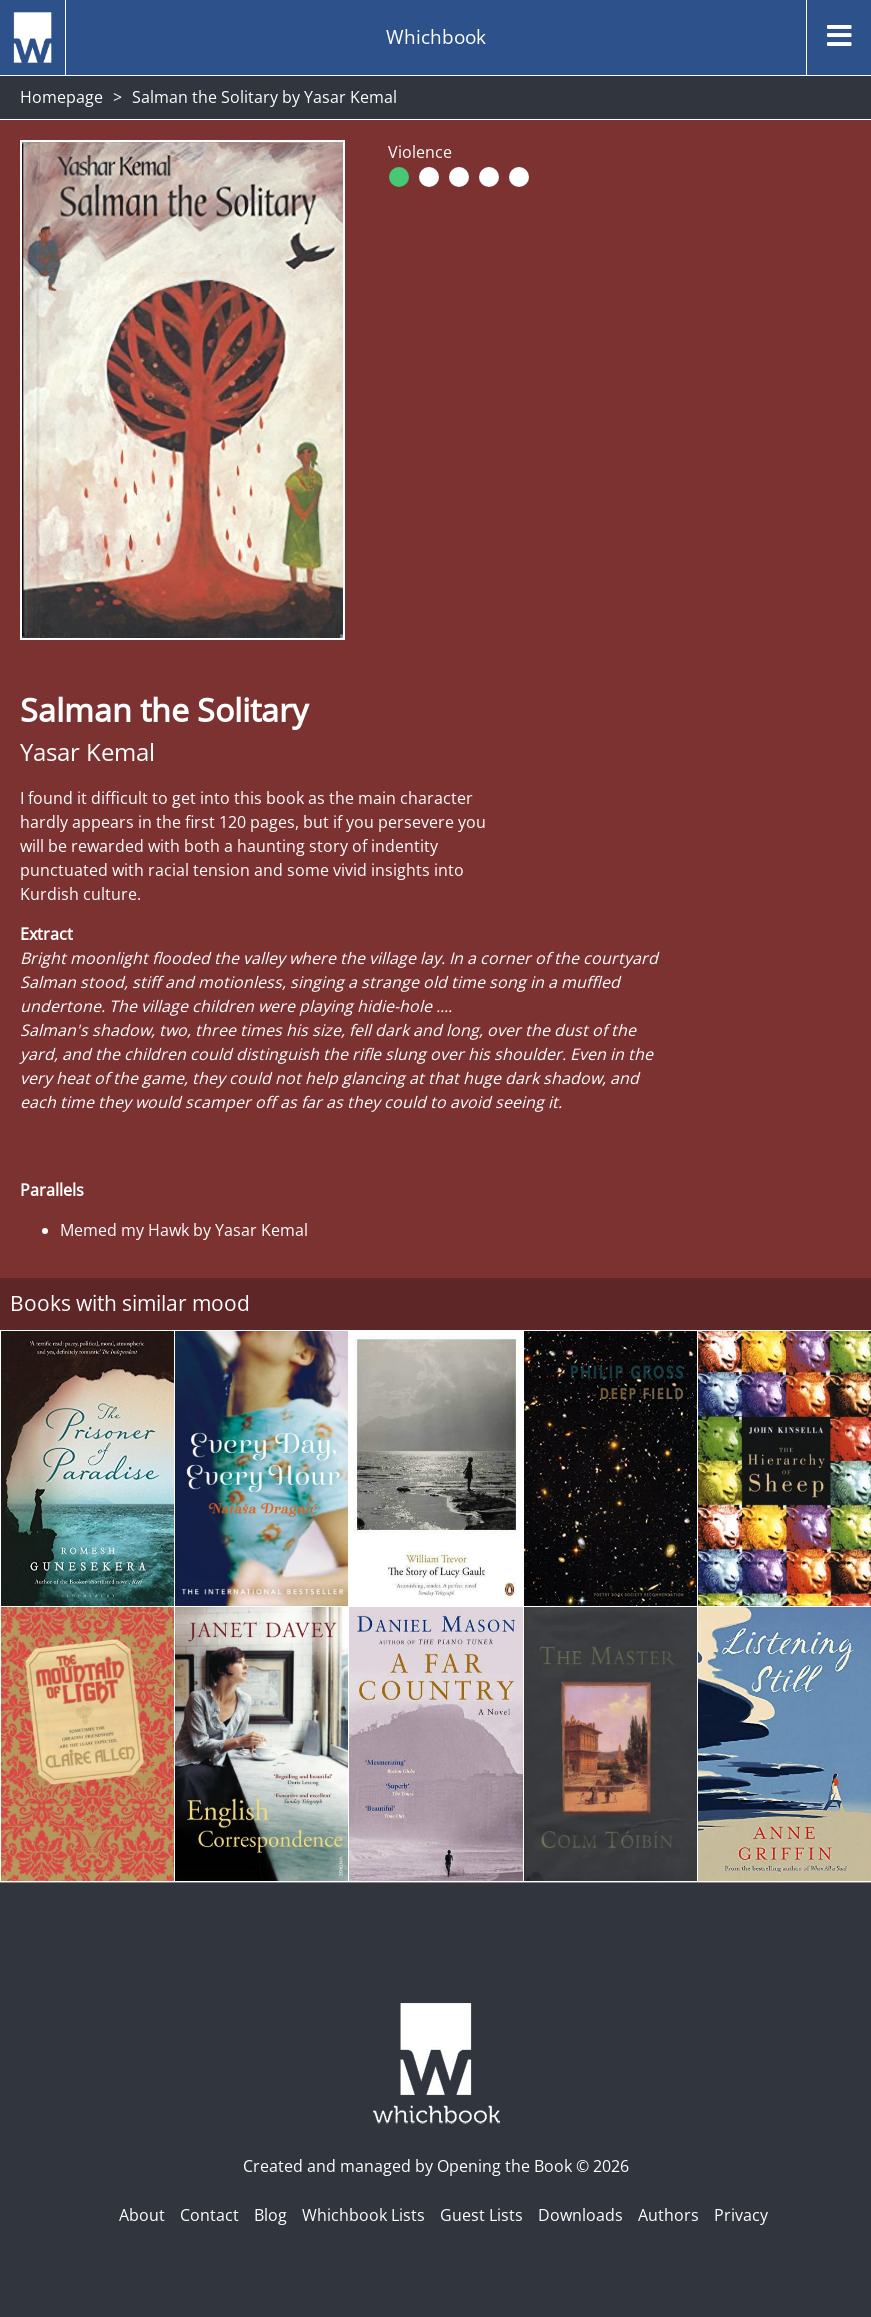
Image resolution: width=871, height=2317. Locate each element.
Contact (209, 2215)
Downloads (580, 2215)
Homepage (61, 97)
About (142, 2215)
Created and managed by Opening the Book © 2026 (436, 2166)
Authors (668, 2215)
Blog (270, 2215)
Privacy (741, 2215)
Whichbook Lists (363, 2215)
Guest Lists (481, 2215)
